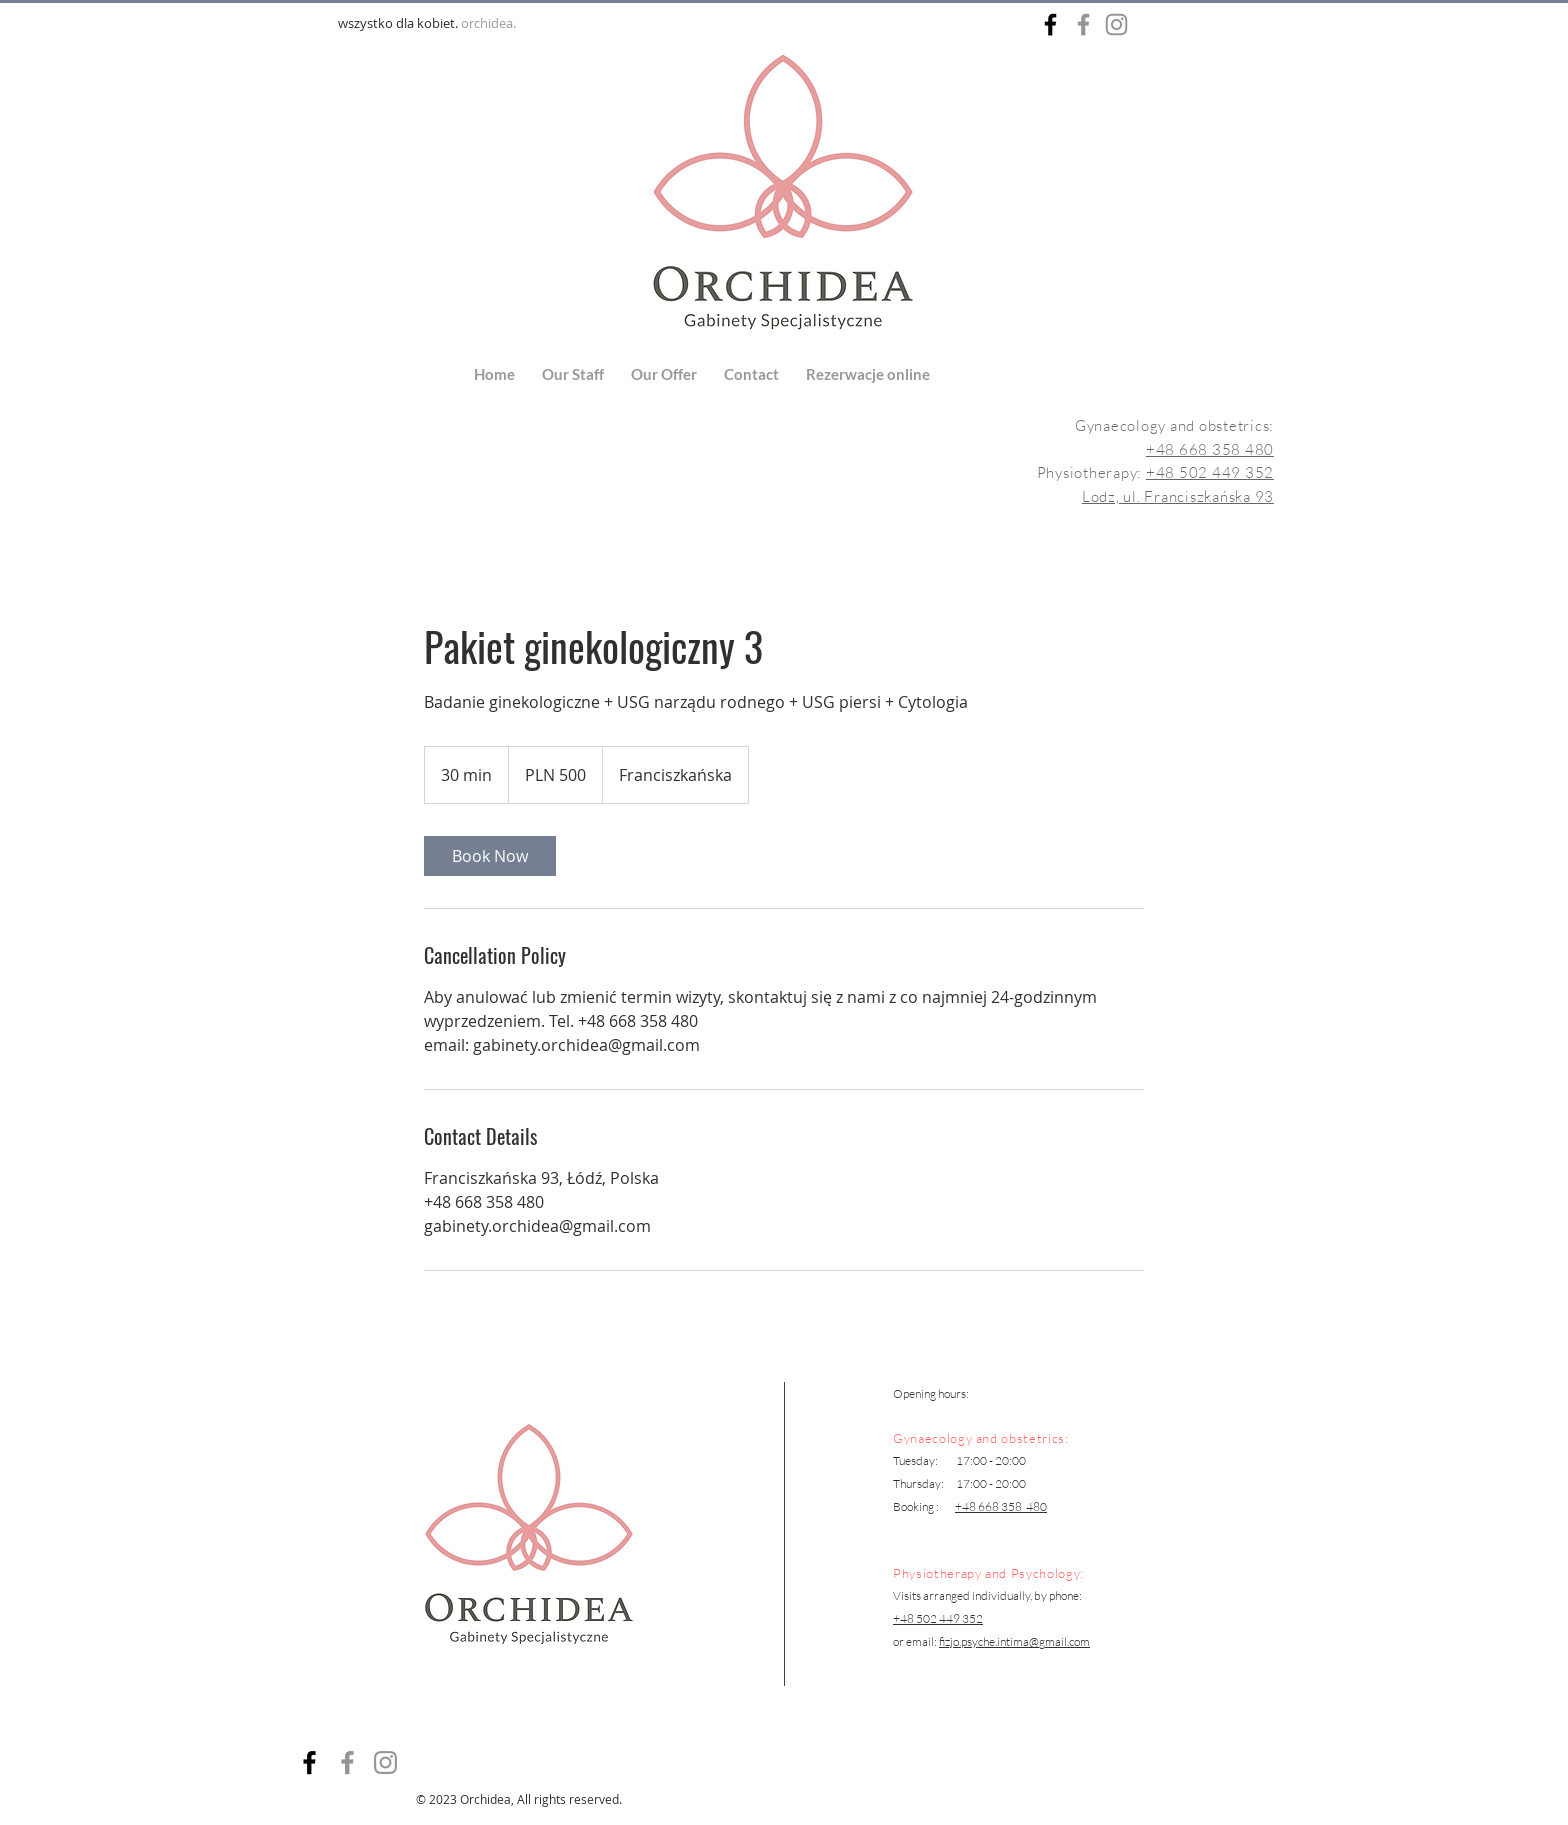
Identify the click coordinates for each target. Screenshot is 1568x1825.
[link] (490, 856)
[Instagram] (385, 1762)
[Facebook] (347, 1762)
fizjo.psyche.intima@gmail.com (1014, 1641)
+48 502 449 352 (1210, 472)
